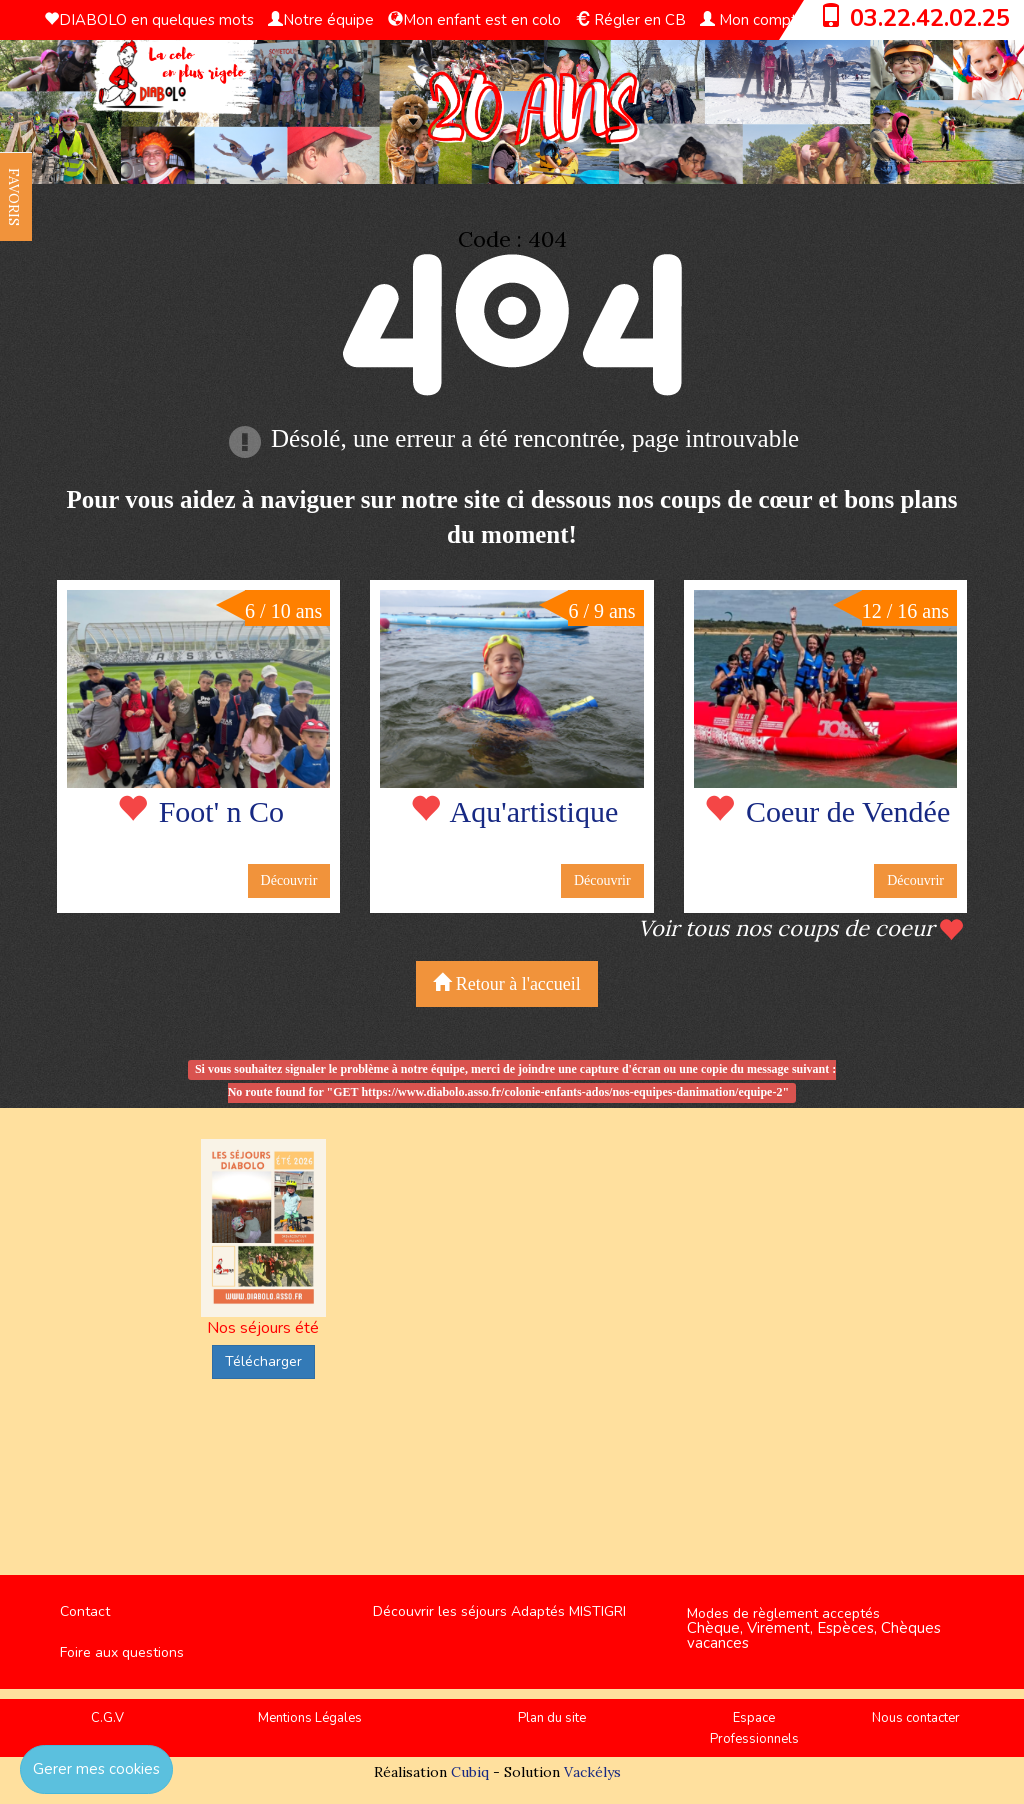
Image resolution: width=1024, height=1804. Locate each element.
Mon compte (753, 20)
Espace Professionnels (754, 1728)
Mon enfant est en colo (474, 20)
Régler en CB (630, 20)
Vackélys (592, 1772)
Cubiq (470, 1772)
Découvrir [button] (289, 880)
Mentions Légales (310, 1718)
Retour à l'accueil (507, 983)
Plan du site (552, 1718)
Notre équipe (321, 20)
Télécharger (263, 1361)
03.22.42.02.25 (930, 18)
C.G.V (107, 1718)
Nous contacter (916, 1718)
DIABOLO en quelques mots (149, 20)
